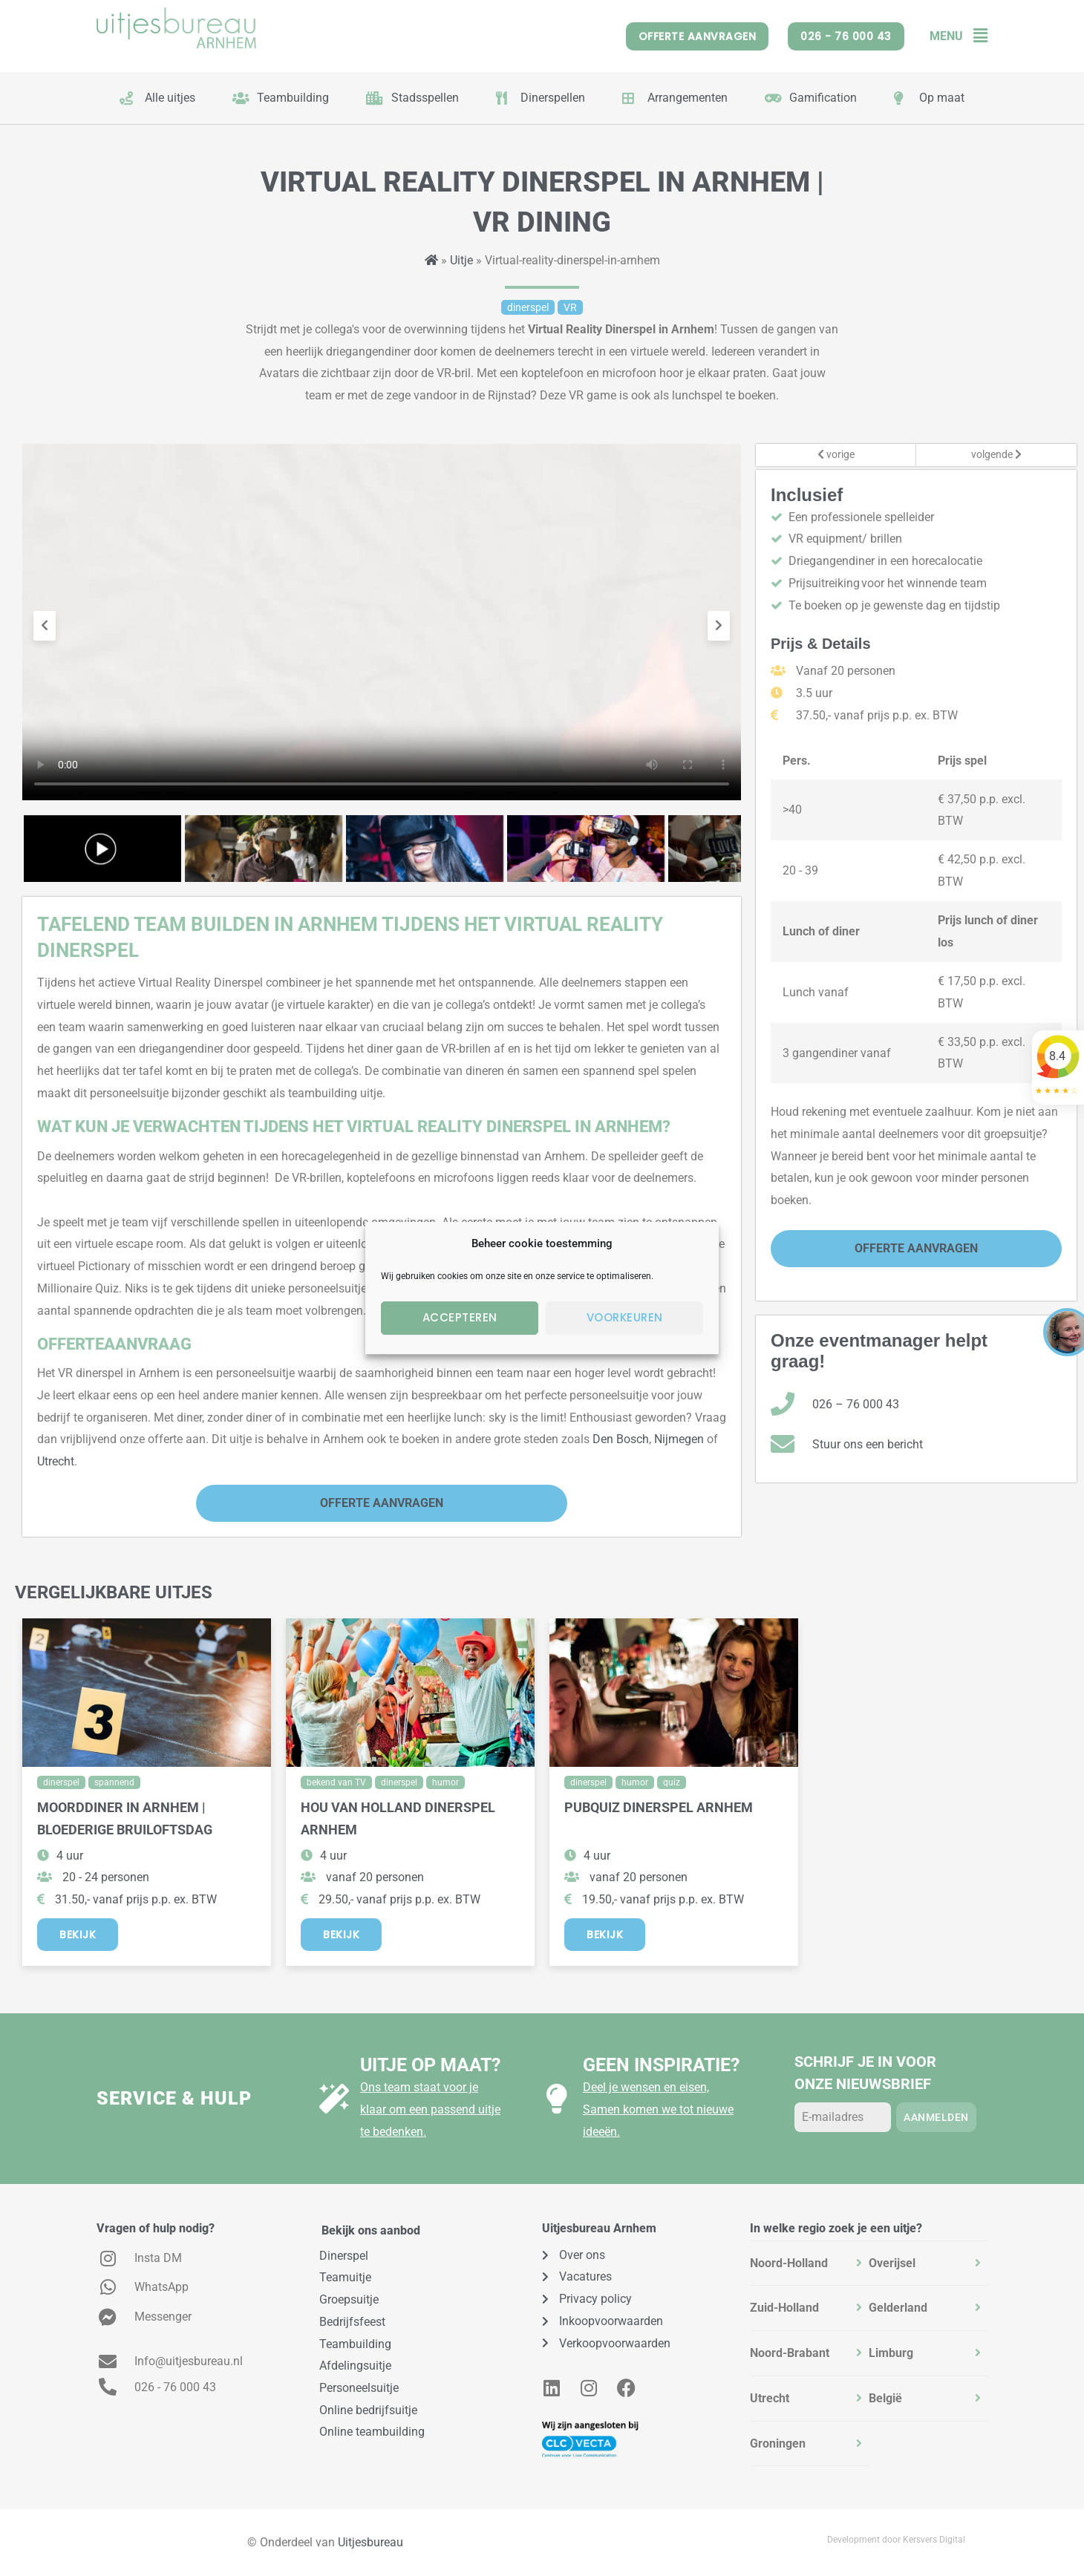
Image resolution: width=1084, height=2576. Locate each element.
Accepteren (459, 1317)
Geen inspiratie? (661, 2065)
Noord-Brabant (789, 2353)
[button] (975, 36)
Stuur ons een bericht (867, 1444)
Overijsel (892, 2263)
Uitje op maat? (430, 2065)
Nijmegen (679, 1439)
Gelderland (898, 2308)
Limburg (891, 2353)
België (885, 2398)
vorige (836, 454)
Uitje (461, 260)
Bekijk (77, 1934)
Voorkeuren (625, 1317)
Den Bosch (620, 1439)
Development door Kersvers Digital (896, 2539)
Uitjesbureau (370, 2542)
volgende (996, 454)
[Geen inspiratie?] (557, 2099)
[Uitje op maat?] (334, 2099)
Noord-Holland (789, 2263)
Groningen (778, 2443)
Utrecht (55, 1461)
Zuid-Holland (784, 2308)
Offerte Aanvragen (381, 1503)
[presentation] (44, 626)
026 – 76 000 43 (855, 1404)
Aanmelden (936, 2117)
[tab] (809, 2263)
